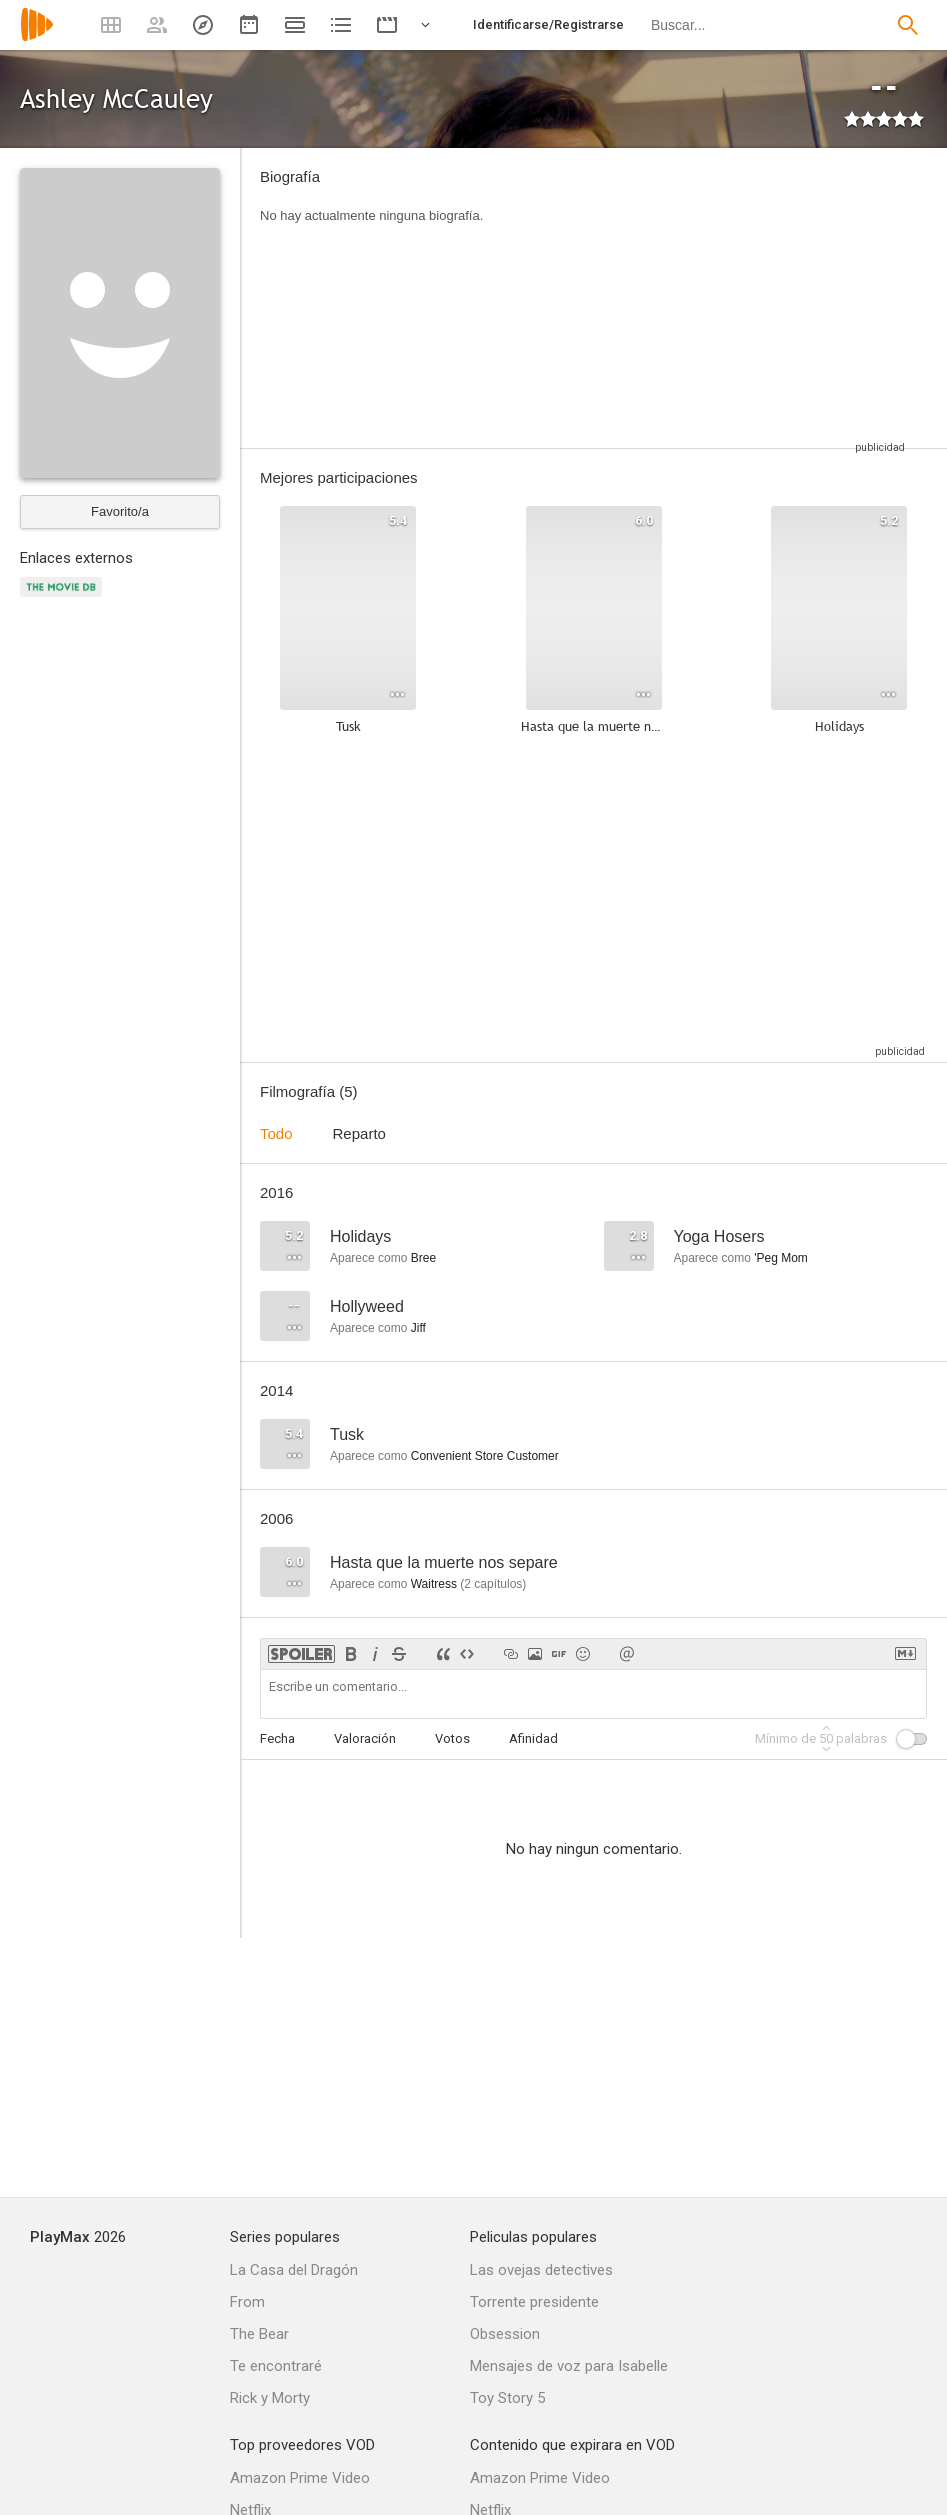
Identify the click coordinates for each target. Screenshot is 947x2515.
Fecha (277, 1738)
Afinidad (533, 1738)
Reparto (359, 1133)
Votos (452, 1738)
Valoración (365, 1738)
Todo (276, 1133)
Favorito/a (120, 511)
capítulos (493, 1584)
